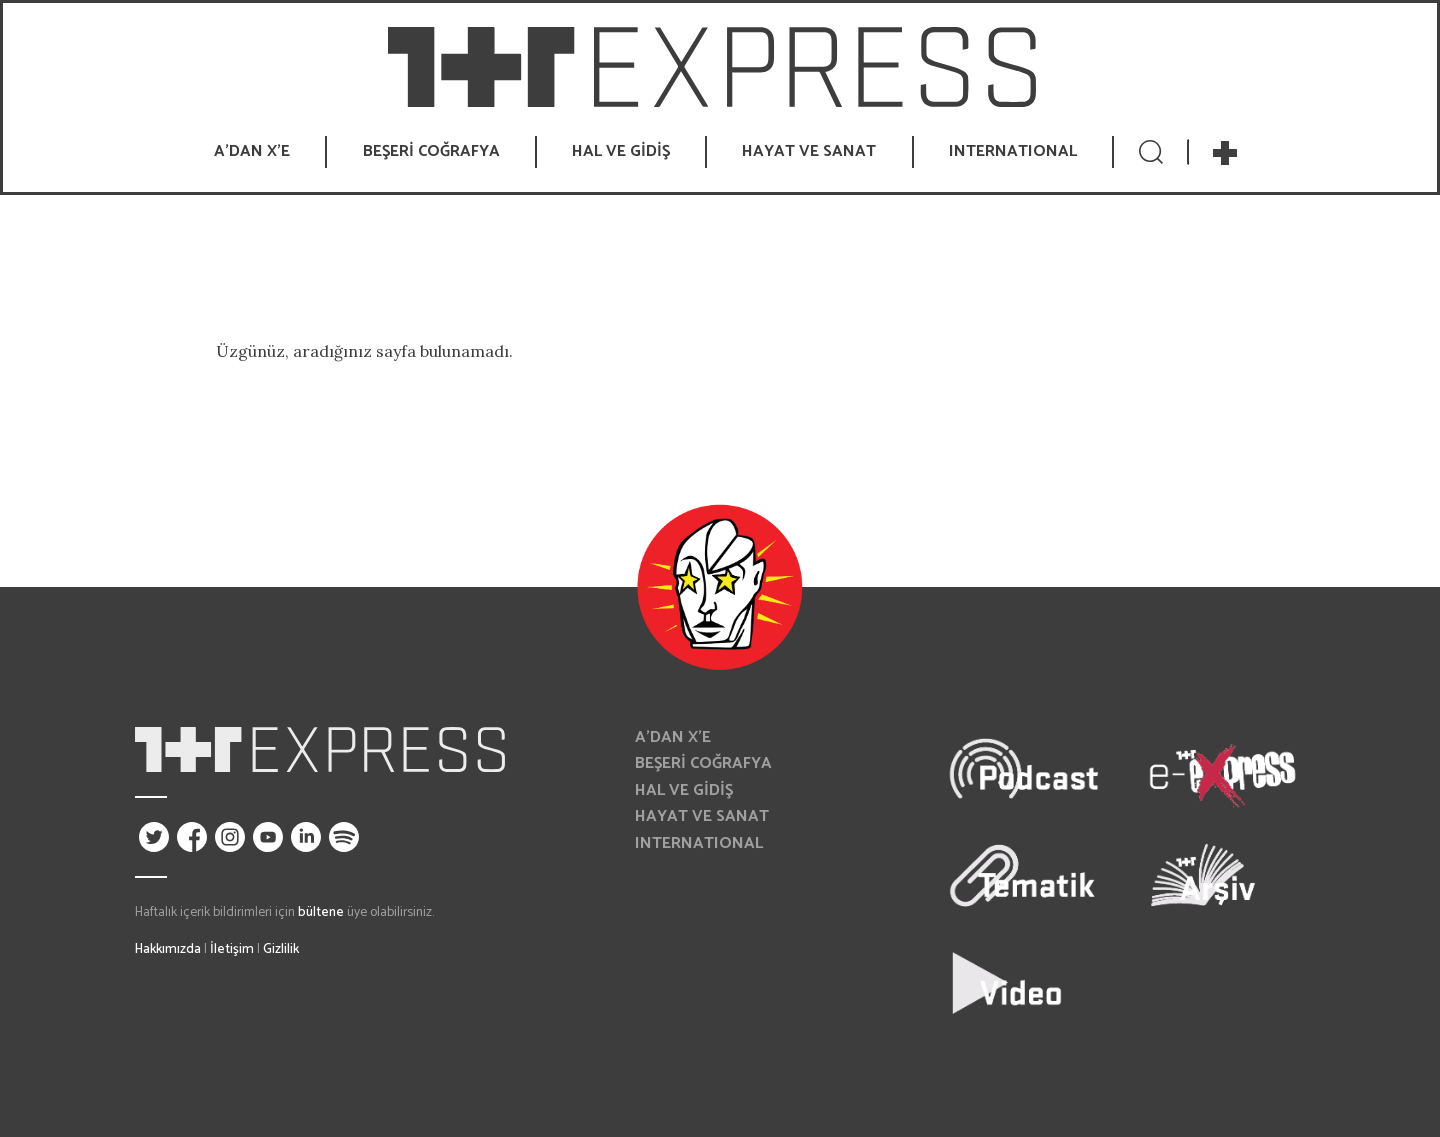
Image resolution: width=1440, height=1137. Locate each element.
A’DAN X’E (673, 737)
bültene (321, 912)
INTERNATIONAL (1013, 151)
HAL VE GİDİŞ (684, 790)
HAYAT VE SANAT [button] (809, 151)
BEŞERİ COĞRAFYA (703, 763)
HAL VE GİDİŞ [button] (621, 151)
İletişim (232, 949)
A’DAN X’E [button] (252, 151)
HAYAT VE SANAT (702, 816)
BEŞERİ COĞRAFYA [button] (431, 151)
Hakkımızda (168, 949)
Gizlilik (281, 949)
